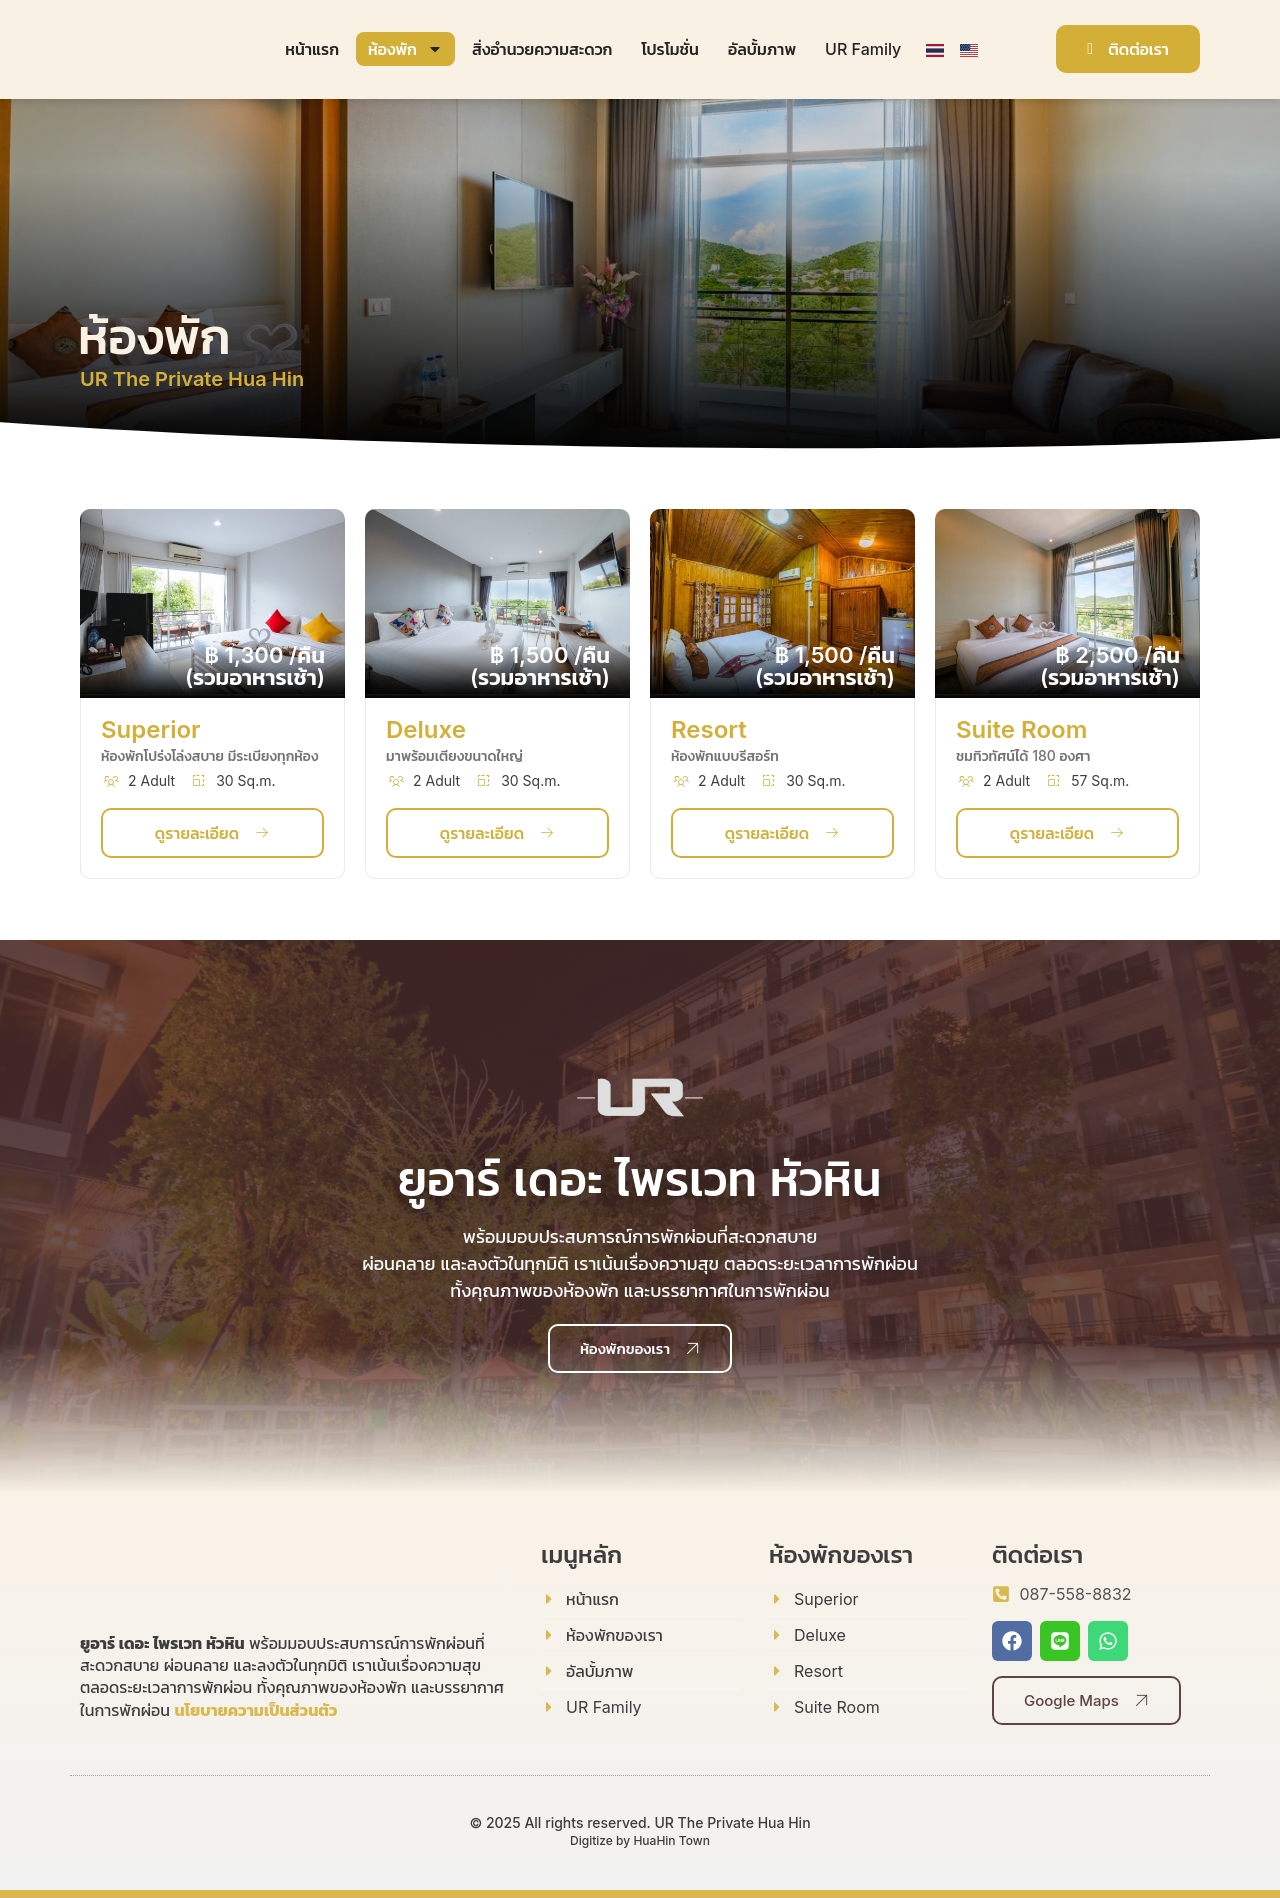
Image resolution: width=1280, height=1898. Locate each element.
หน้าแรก (312, 49)
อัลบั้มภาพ (762, 49)
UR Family (863, 49)
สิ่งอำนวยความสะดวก (542, 49)
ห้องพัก (405, 49)
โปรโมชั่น (670, 49)
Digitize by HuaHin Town (640, 1840)
